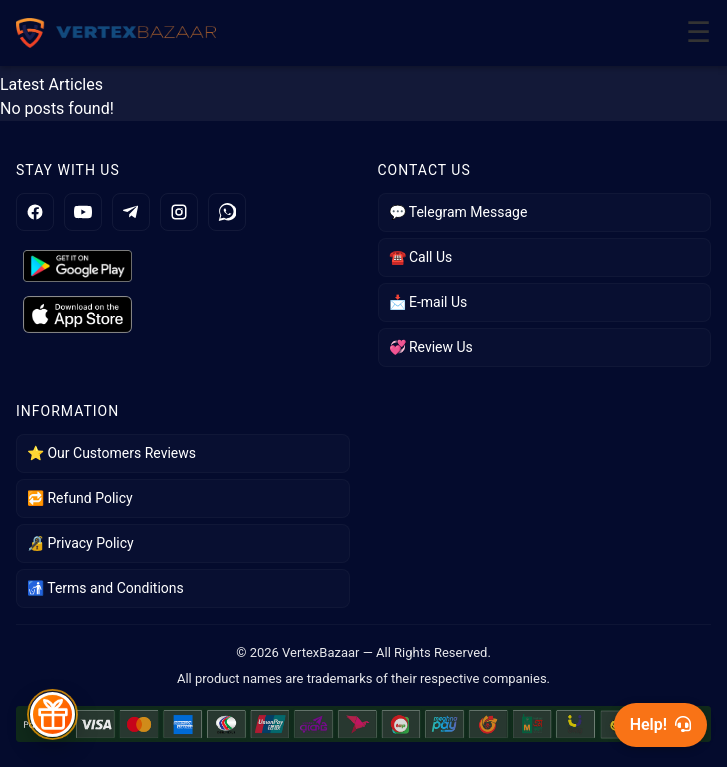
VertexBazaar (320, 652)
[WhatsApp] (227, 212)
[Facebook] (35, 212)
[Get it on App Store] (183, 314)
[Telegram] (131, 212)
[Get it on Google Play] (183, 266)
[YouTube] (83, 212)
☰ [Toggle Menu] (698, 32)
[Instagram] (179, 212)
